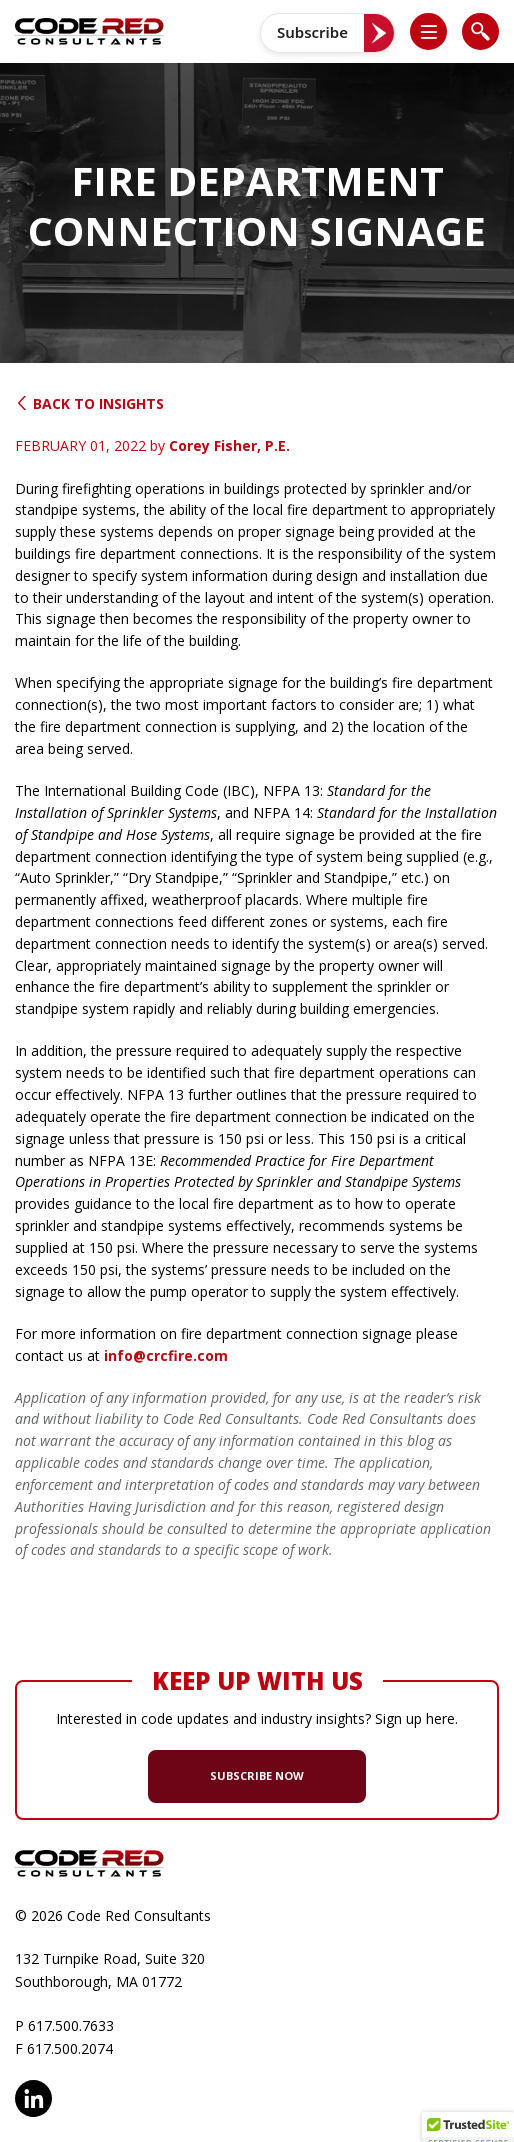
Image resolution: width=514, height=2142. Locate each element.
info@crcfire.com (166, 1355)
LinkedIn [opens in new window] (33, 2098)
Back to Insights (89, 403)
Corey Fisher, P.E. (229, 445)
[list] (428, 31)
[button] (437, 31)
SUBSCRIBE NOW (257, 1775)
